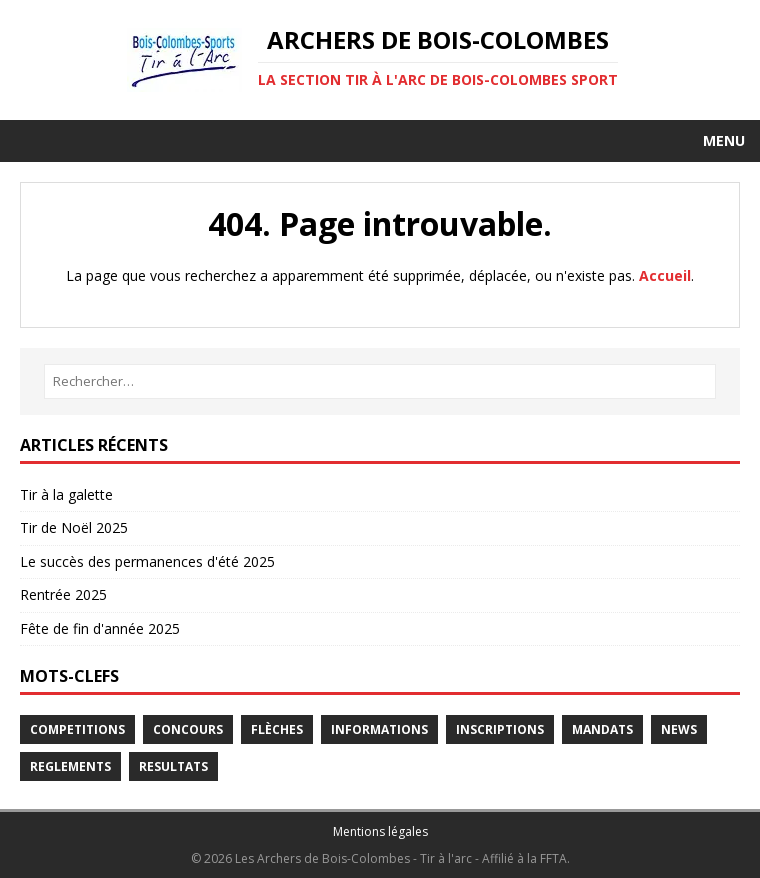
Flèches (277, 729)
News (679, 729)
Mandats (602, 729)
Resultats (173, 766)
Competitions (77, 729)
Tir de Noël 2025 (74, 527)
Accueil (665, 275)
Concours (188, 729)
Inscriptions (500, 729)
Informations (379, 729)
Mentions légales (380, 831)
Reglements (70, 766)
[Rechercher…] (380, 381)
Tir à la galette (66, 494)
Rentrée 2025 (63, 594)
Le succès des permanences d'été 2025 (147, 561)
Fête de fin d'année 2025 (100, 628)
